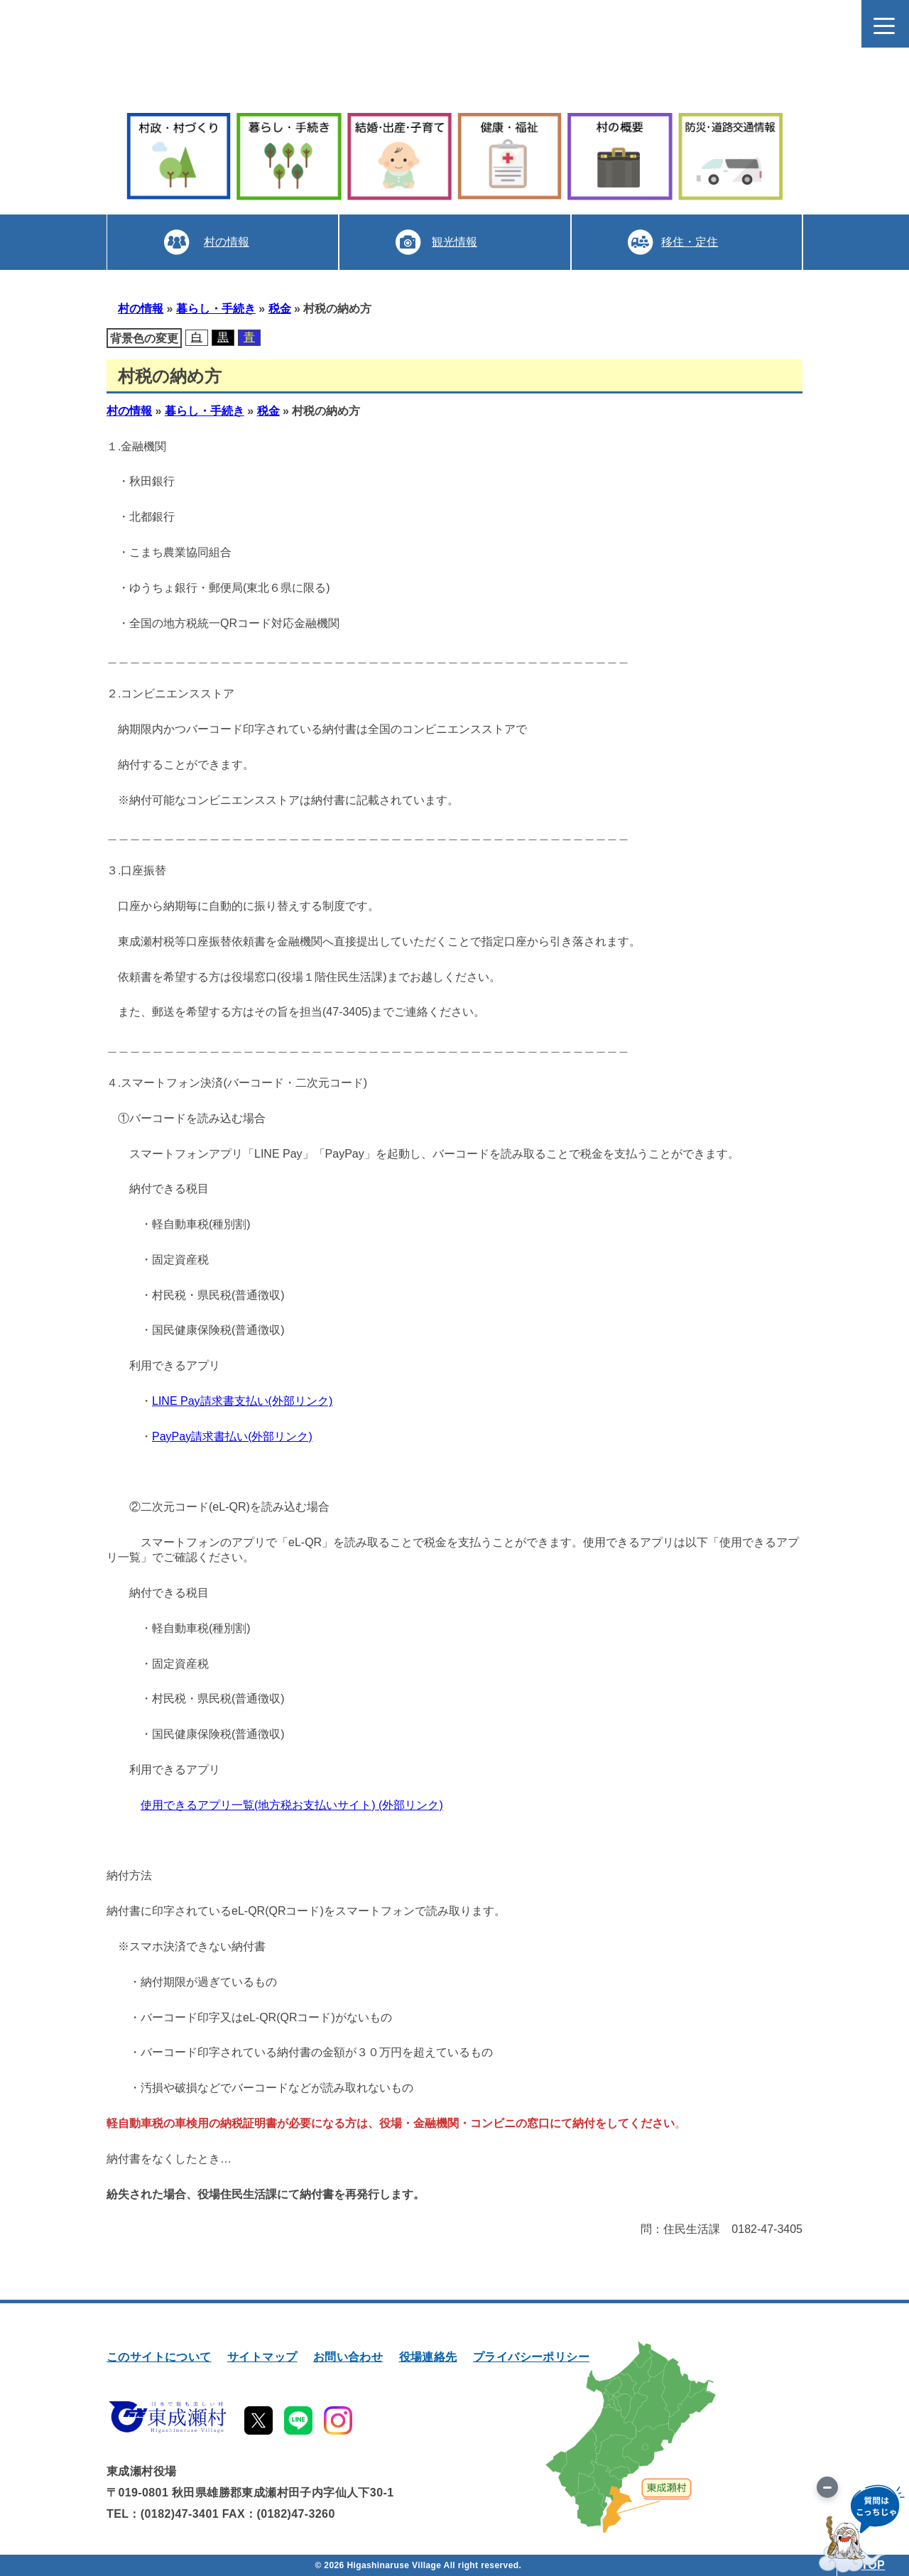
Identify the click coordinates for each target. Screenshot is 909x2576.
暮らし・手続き (216, 309)
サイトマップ (262, 2357)
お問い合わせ (348, 2357)
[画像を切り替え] (827, 2487)
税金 (279, 309)
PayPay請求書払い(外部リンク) (232, 1436)
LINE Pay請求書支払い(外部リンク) (242, 1401)
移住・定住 (689, 242)
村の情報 (226, 242)
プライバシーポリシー (531, 2357)
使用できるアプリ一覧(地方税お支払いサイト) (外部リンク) (292, 1805)
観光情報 (454, 242)
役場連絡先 (428, 2357)
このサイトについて (159, 2357)
